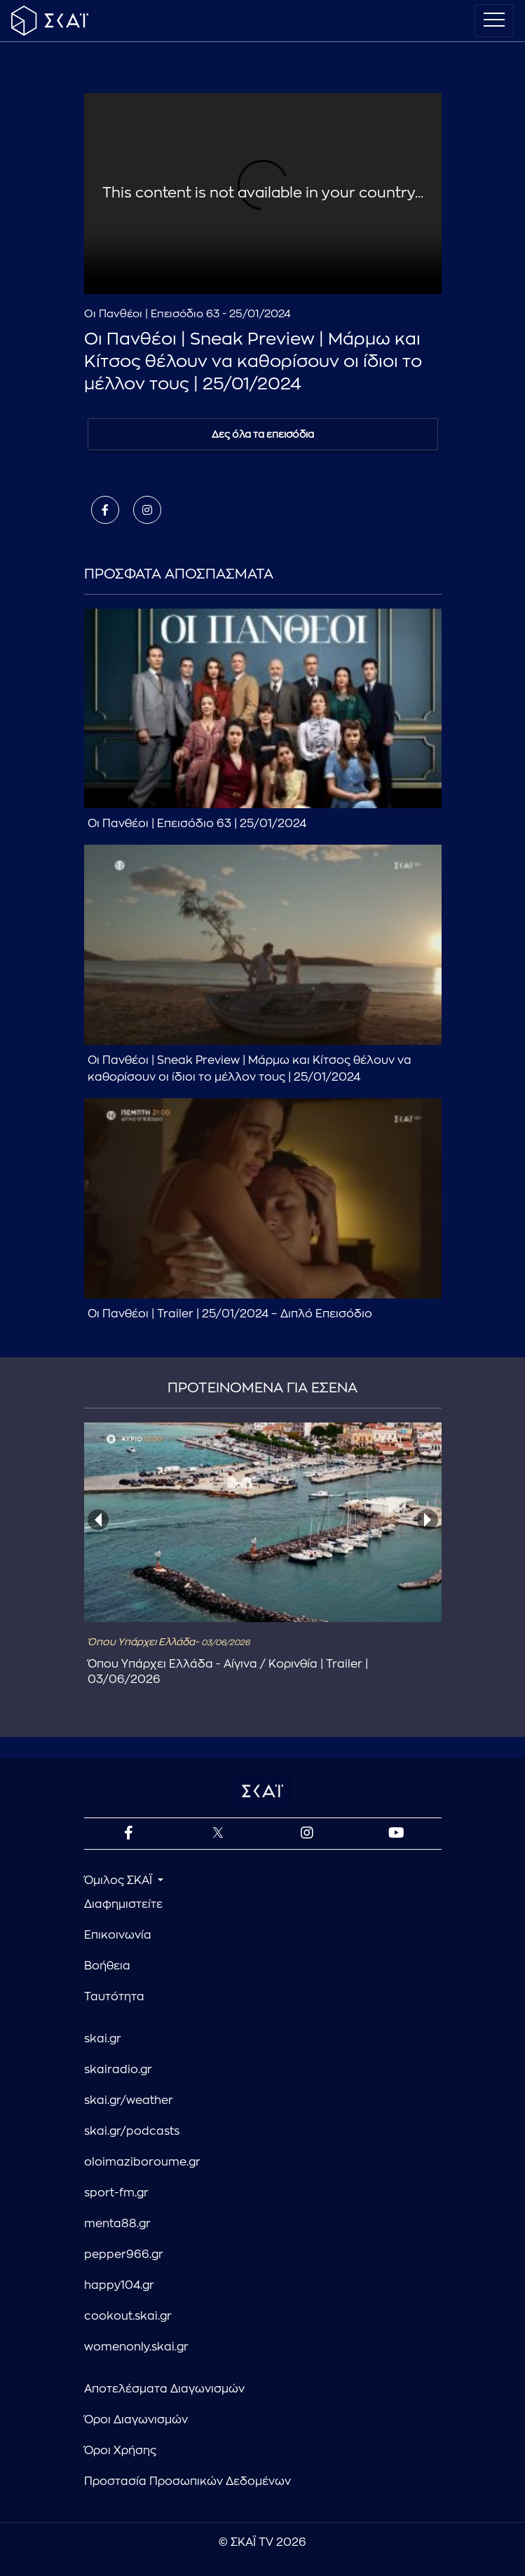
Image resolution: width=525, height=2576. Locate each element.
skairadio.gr (118, 2069)
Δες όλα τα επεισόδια (263, 434)
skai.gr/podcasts (131, 2131)
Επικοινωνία (117, 1935)
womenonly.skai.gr (136, 2347)
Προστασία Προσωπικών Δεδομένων (187, 2481)
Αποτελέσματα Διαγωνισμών (164, 2389)
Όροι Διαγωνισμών (136, 2419)
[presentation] (98, 1519)
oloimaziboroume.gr (142, 2162)
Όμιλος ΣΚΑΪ (119, 1880)
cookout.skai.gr (128, 2316)
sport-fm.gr (116, 2192)
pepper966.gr (123, 2254)
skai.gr (102, 2038)
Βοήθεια (107, 1966)
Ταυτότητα (114, 1996)
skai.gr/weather (128, 2100)
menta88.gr (117, 2223)
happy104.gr (119, 2285)
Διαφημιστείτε (123, 1904)
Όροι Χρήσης (120, 2450)
